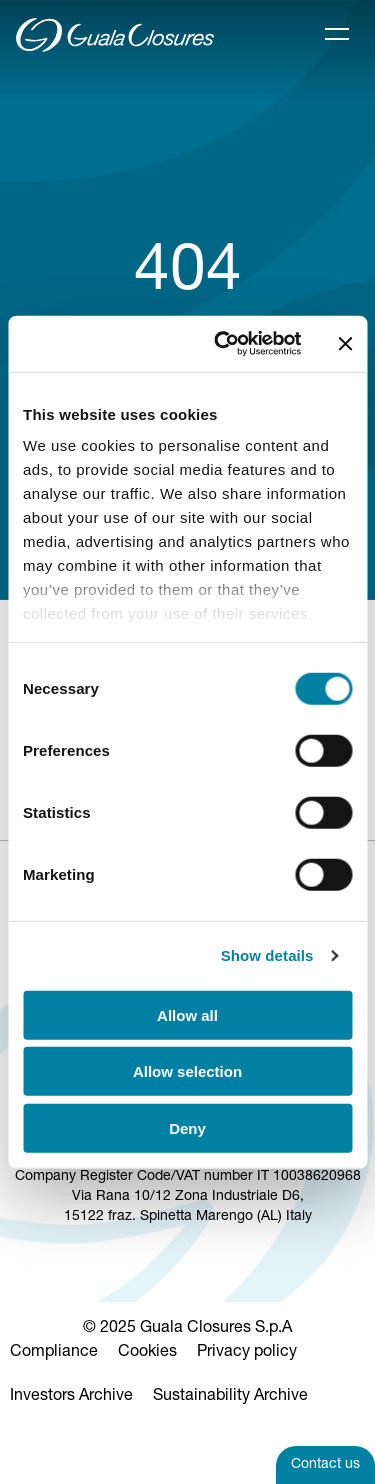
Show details (267, 955)
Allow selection (187, 1071)
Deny (187, 1127)
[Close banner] (345, 344)
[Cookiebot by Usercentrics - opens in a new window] (223, 344)
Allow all (187, 1014)
